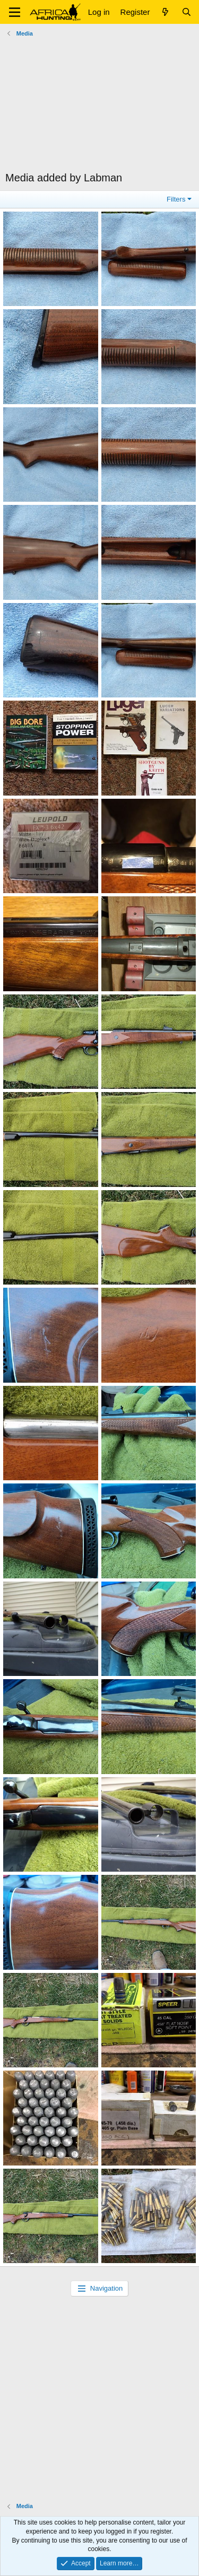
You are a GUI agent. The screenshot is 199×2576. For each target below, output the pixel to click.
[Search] (186, 12)
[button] (14, 12)
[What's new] (165, 12)
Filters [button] (176, 199)
